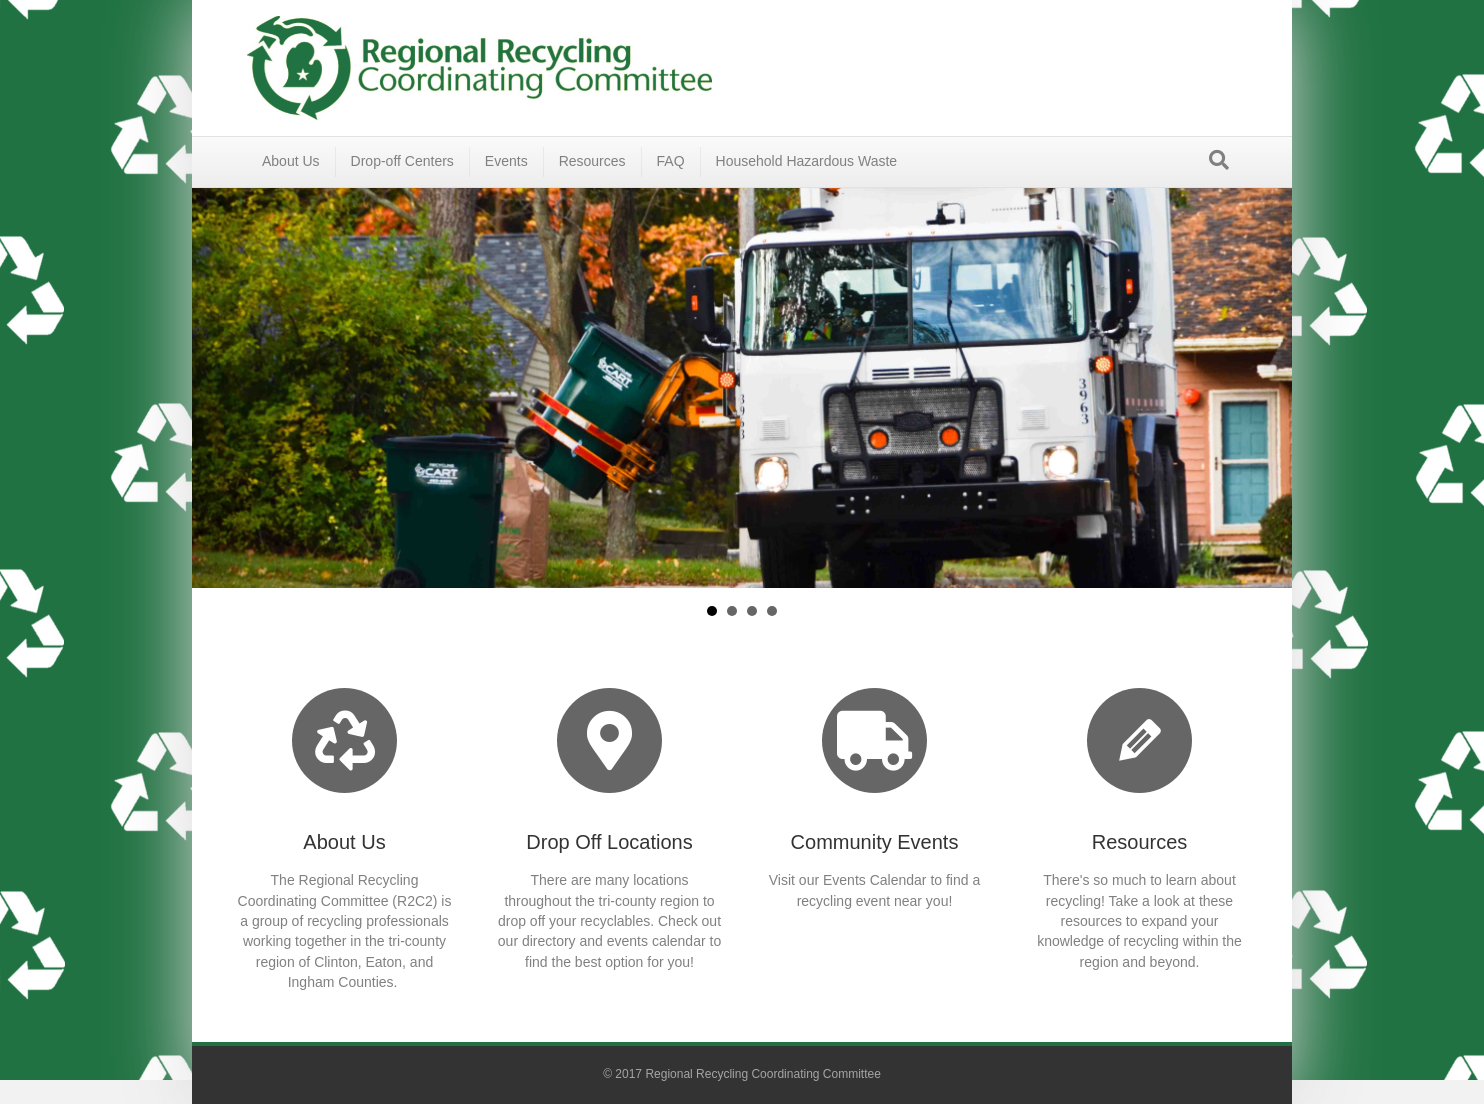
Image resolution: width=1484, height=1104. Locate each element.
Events (506, 161)
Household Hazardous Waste (807, 161)
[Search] (1219, 160)
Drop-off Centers (402, 161)
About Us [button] (712, 611)
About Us (291, 161)
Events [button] (752, 611)
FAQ (671, 161)
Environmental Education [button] (772, 611)
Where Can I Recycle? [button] (732, 611)
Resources (592, 161)
